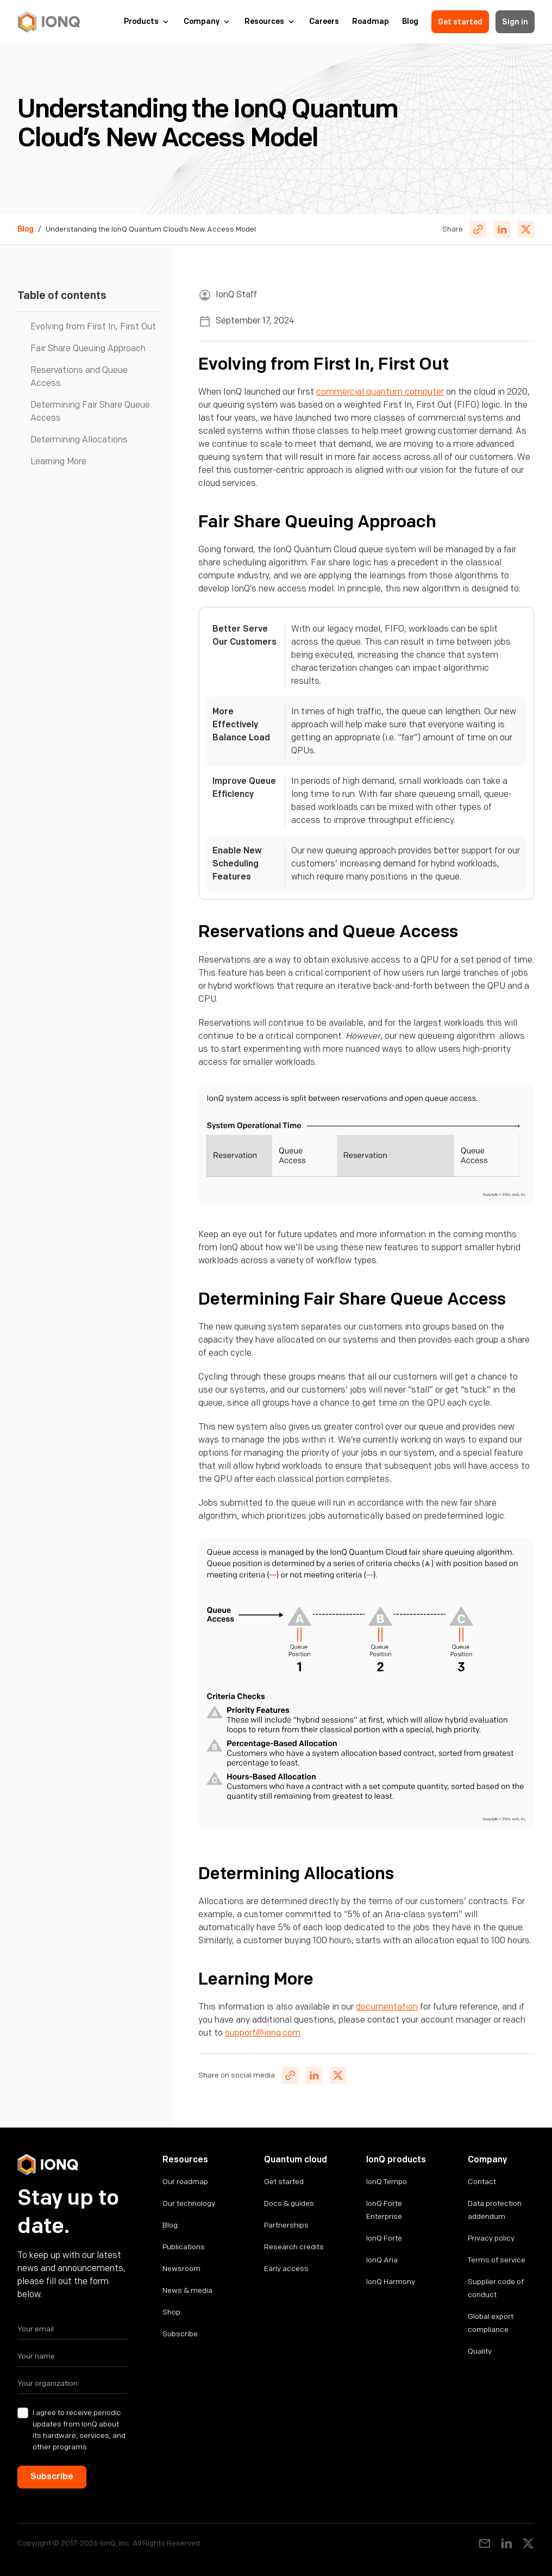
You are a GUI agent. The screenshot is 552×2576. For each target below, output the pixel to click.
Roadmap (370, 22)
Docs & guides (289, 2203)
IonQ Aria (382, 2260)
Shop (171, 2312)
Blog (410, 22)
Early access (286, 2268)
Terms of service (496, 2260)
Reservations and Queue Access (79, 377)
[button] (147, 22)
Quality (480, 2351)
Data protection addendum (495, 2210)
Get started (460, 22)
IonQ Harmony (390, 2281)
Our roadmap (185, 2181)
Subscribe (180, 2333)
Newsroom (181, 2268)
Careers (324, 22)
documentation (387, 2007)
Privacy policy (491, 2238)
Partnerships (286, 2225)
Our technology (188, 2203)
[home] (48, 22)
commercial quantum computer (380, 392)
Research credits (294, 2246)
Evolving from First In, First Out (93, 327)
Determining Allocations (79, 440)
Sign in (515, 22)
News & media (187, 2290)
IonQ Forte (384, 2238)
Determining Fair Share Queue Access (90, 411)
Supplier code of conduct (496, 2288)
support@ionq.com (262, 2033)
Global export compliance (490, 2323)
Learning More (58, 462)
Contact (482, 2181)
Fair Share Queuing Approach (88, 349)
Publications (183, 2246)
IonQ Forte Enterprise (384, 2210)
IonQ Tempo (386, 2181)
